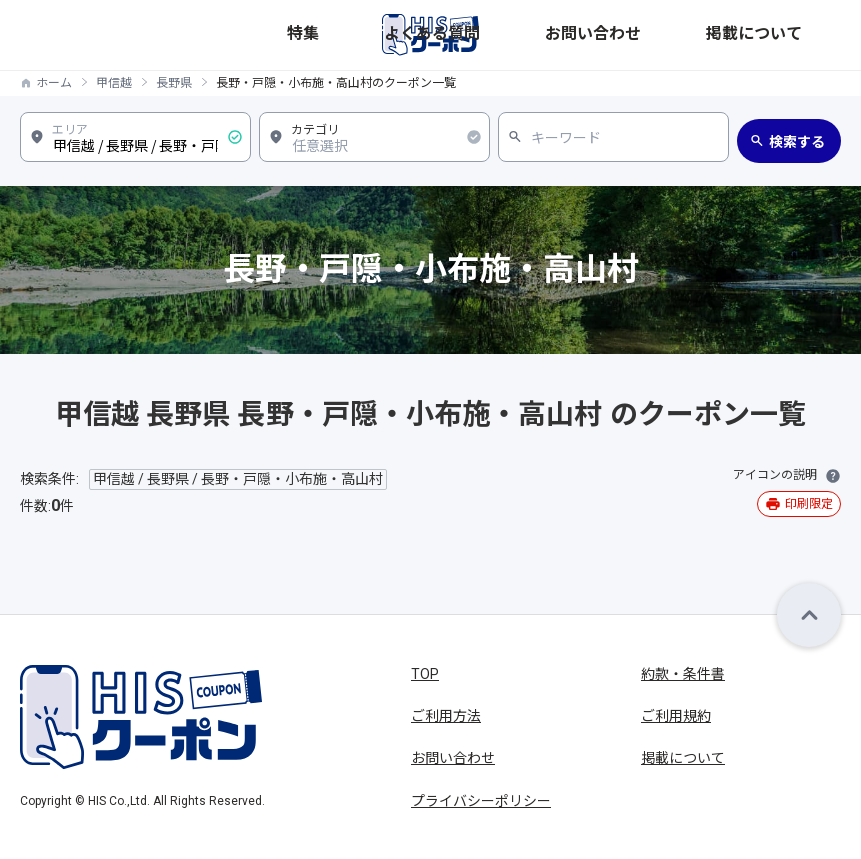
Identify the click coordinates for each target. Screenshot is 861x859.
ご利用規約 (676, 716)
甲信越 (114, 83)
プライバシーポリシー (481, 801)
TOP (425, 674)
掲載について (802, 34)
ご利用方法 (446, 716)
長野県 (174, 83)
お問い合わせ (714, 34)
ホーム (54, 83)
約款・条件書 (683, 674)
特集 (564, 34)
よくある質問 (626, 34)
